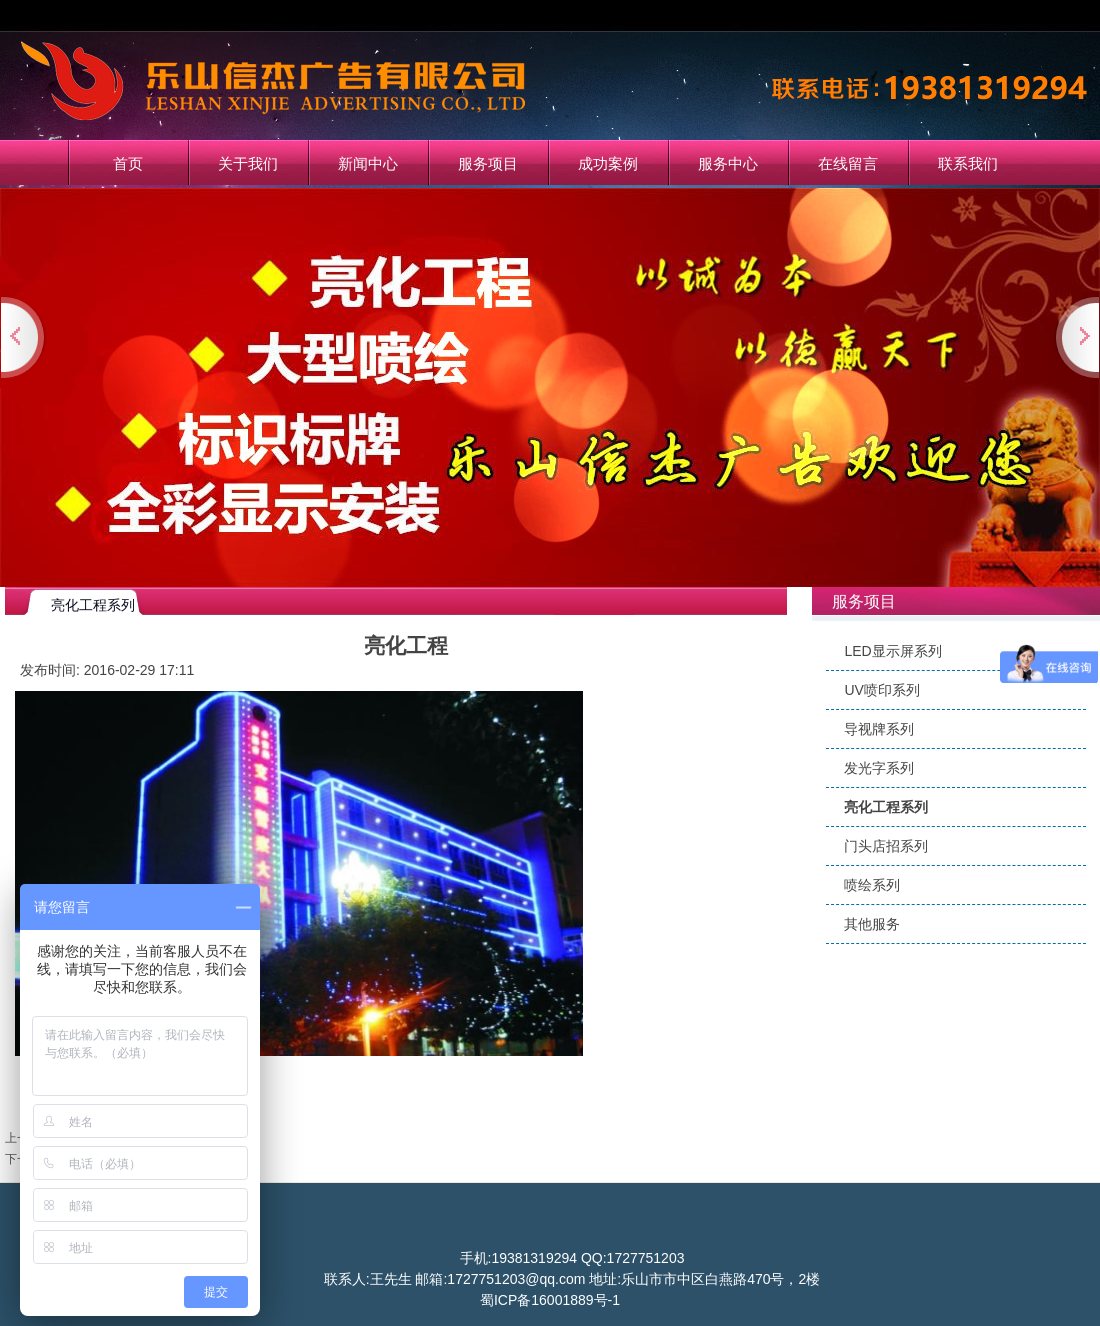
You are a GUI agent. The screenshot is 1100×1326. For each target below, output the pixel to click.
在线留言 (848, 163)
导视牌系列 (879, 729)
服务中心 (728, 163)
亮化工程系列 (886, 807)
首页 (128, 163)
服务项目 (488, 163)
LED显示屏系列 (892, 651)
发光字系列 (879, 768)
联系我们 (968, 163)
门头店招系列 (886, 846)
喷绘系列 (872, 885)
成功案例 (608, 163)
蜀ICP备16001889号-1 (550, 1300)
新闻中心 (368, 163)
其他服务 (872, 924)
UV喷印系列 (881, 690)
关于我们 (248, 163)
